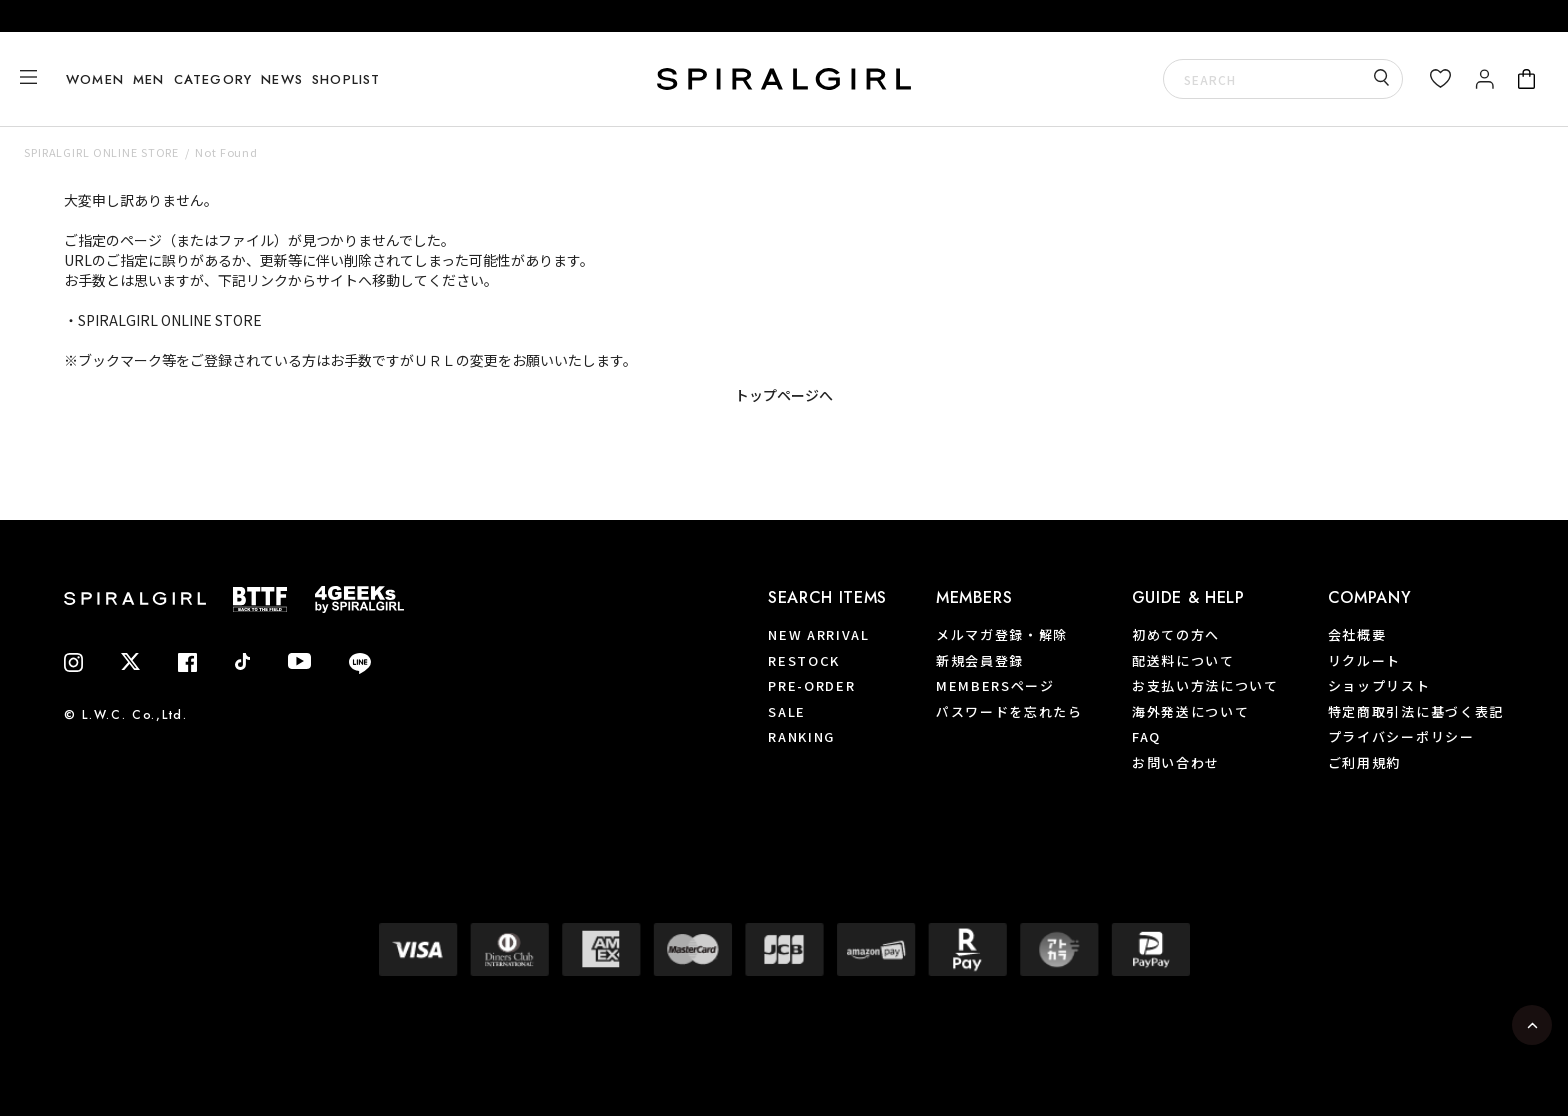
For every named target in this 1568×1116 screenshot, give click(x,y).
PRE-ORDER (811, 685)
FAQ (1146, 736)
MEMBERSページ (995, 685)
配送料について (1183, 660)
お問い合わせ (1176, 762)
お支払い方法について (1205, 685)
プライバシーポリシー (1401, 736)
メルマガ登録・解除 (1002, 634)
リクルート (1364, 660)
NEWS (281, 79)
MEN (148, 79)
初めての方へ (1176, 634)
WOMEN (94, 79)
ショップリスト (1379, 685)
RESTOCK (804, 660)
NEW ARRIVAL (819, 634)
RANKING (801, 736)
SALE (787, 711)
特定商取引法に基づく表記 (1416, 711)
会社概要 (1357, 634)
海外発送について (1191, 711)
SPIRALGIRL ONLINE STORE (101, 152)
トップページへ (784, 395)
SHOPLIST (345, 79)
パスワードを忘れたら (1009, 711)
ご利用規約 (1364, 762)
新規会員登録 (980, 660)
